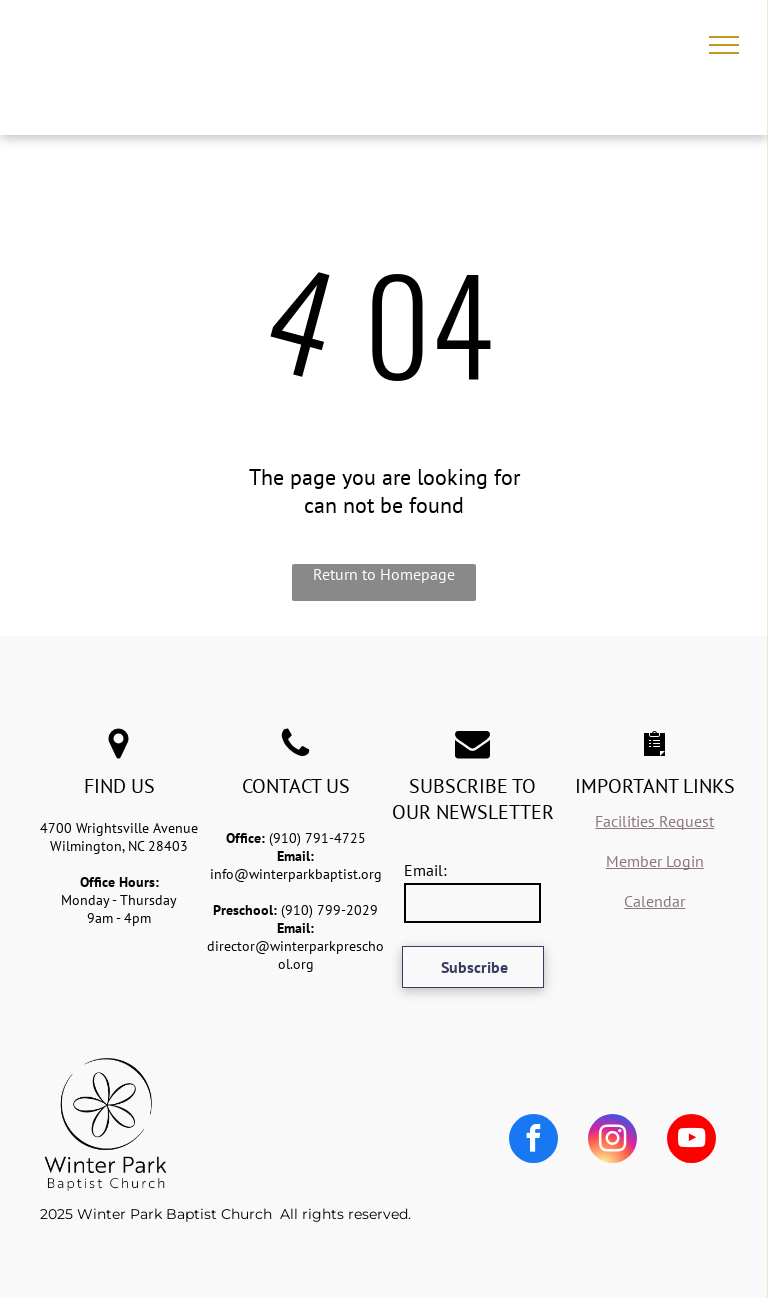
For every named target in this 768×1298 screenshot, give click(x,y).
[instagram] (612, 1141)
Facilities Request (654, 821)
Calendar (654, 901)
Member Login (655, 861)
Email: (425, 870)
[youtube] (691, 1141)
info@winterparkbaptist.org (296, 874)
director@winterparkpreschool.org (295, 955)
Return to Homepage (384, 574)
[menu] (724, 45)
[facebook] (533, 1141)
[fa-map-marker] (118, 755)
